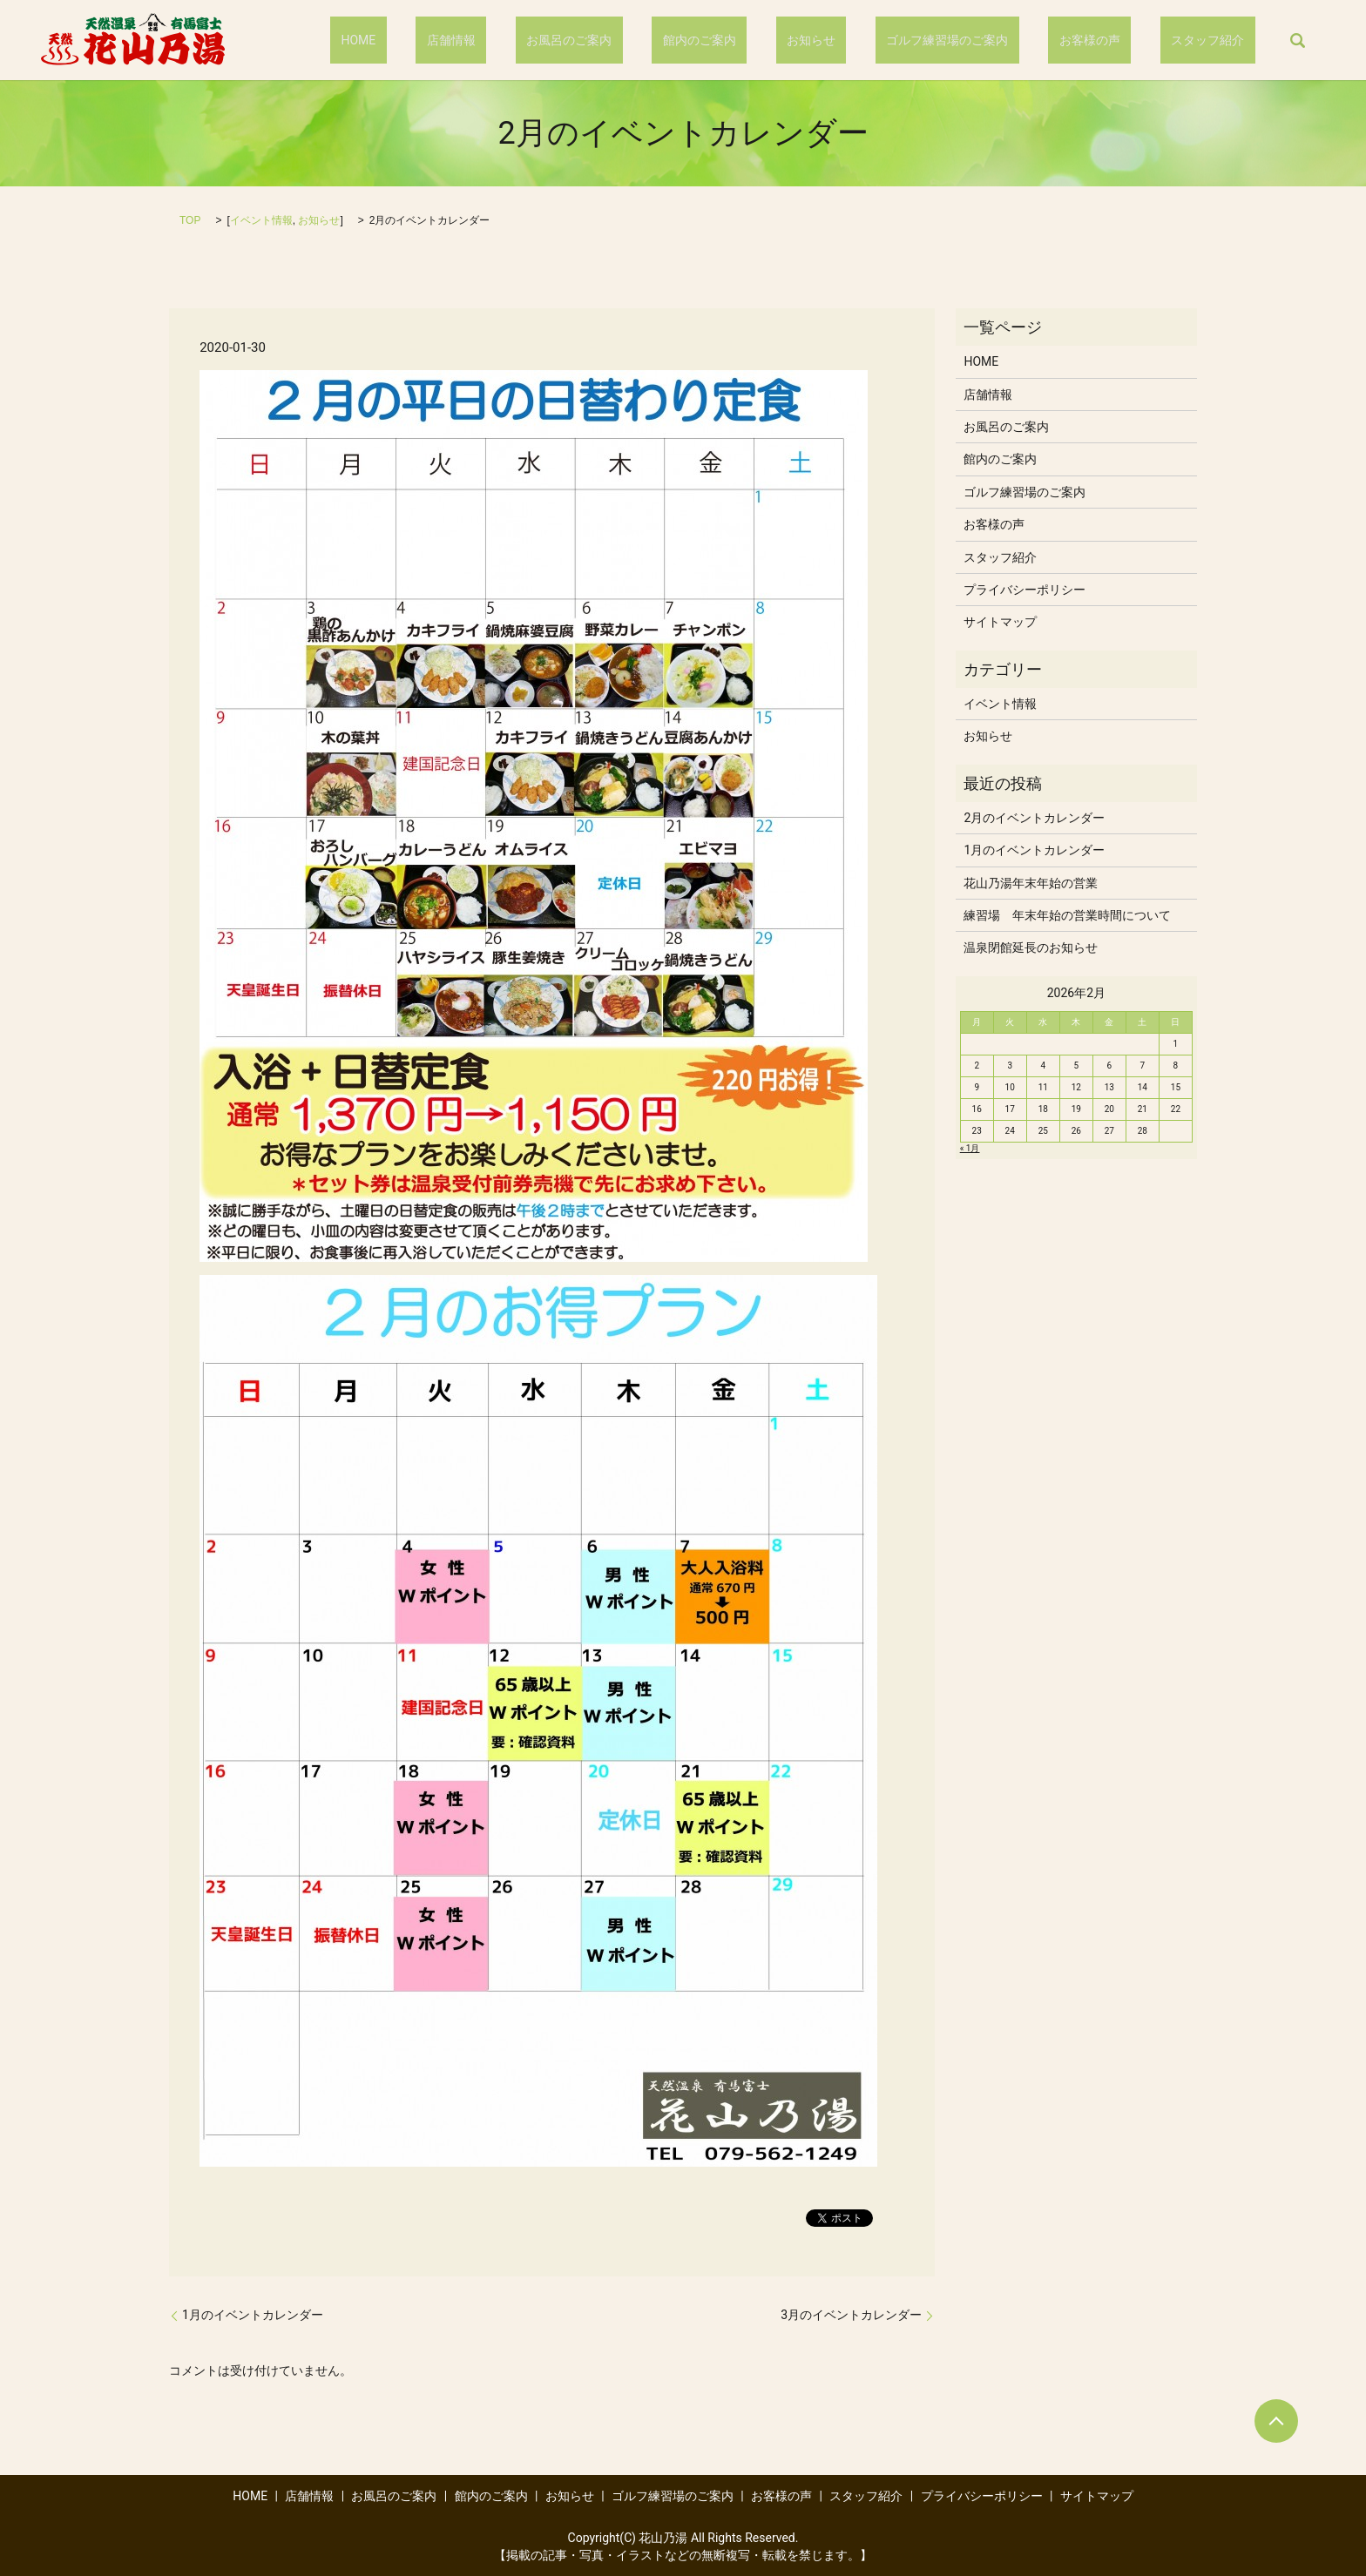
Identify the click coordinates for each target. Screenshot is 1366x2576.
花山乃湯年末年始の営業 (1031, 883)
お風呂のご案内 (688, 40)
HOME (521, 40)
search (1297, 40)
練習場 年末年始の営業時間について (1067, 915)
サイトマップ (1000, 622)
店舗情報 (591, 40)
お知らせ (886, 40)
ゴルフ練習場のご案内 (1001, 40)
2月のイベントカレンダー (1034, 818)
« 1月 (970, 1148)
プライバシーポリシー (1024, 590)
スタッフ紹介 (1218, 40)
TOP (189, 220)
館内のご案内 (796, 40)
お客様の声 (1122, 40)
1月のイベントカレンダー (252, 2315)
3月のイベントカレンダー (851, 2315)
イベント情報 (261, 220)
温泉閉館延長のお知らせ (1031, 947)
